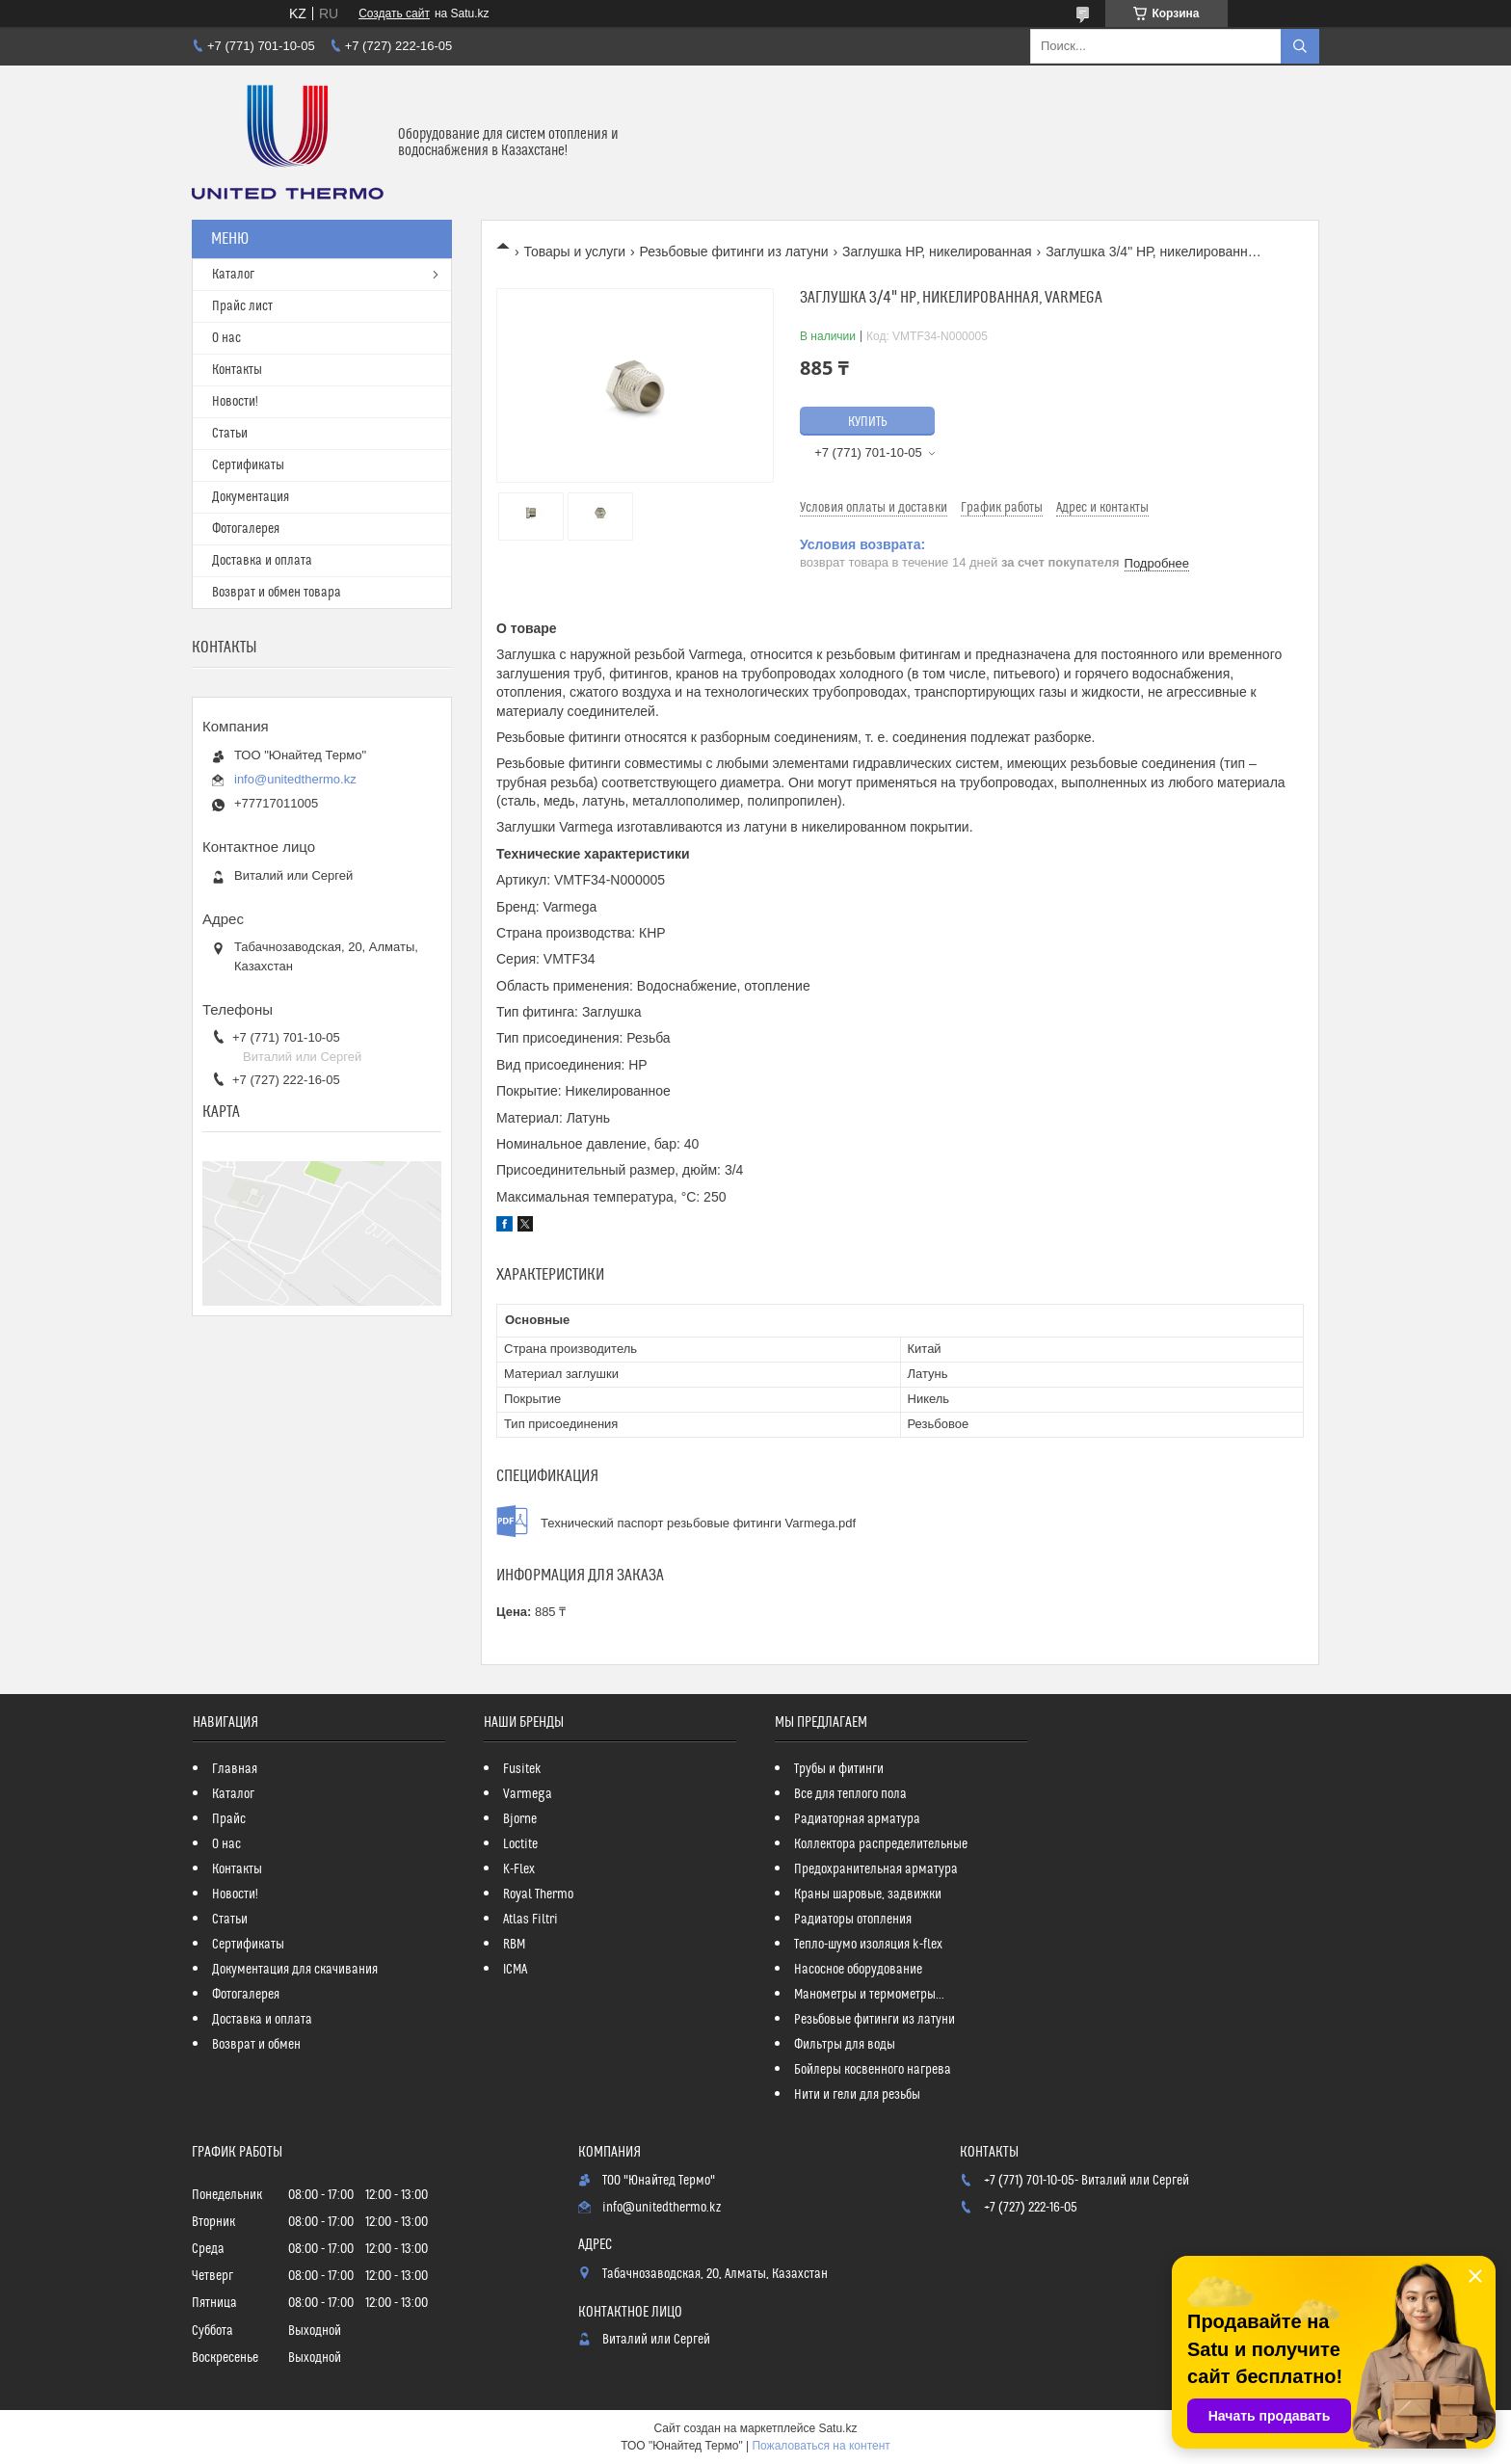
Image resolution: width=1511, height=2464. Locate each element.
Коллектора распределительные (881, 1844)
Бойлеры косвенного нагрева (872, 2070)
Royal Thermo (538, 1894)
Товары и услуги (574, 251)
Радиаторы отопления (853, 1919)
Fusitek (522, 1769)
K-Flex (519, 1869)
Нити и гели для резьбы (857, 2095)
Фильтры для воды (844, 2045)
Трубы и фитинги (839, 1769)
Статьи (230, 433)
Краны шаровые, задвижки (867, 1894)
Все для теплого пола (850, 1794)
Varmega (527, 1794)
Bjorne (520, 1819)
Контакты (237, 370)
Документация (250, 497)
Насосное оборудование (858, 1969)
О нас (226, 338)
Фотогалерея (245, 529)
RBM (514, 1944)
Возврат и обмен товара (276, 592)
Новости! (235, 402)
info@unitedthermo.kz (295, 779)
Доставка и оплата (262, 561)
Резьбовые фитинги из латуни (734, 251)
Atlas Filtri (530, 1919)
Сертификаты (248, 465)
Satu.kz (837, 2428)
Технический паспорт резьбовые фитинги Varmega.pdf (698, 1523)
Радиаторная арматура (857, 1819)
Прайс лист (242, 306)
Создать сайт (394, 13)
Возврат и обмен (256, 2045)
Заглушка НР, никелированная (937, 251)
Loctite (520, 1844)
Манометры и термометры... (869, 1994)
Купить (868, 422)
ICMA (515, 1969)
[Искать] (1300, 46)
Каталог (233, 274)
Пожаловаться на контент (820, 2445)
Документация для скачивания (295, 1969)
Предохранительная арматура (876, 1869)
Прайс (229, 1819)
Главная (234, 1769)
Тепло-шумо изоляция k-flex (868, 1944)
